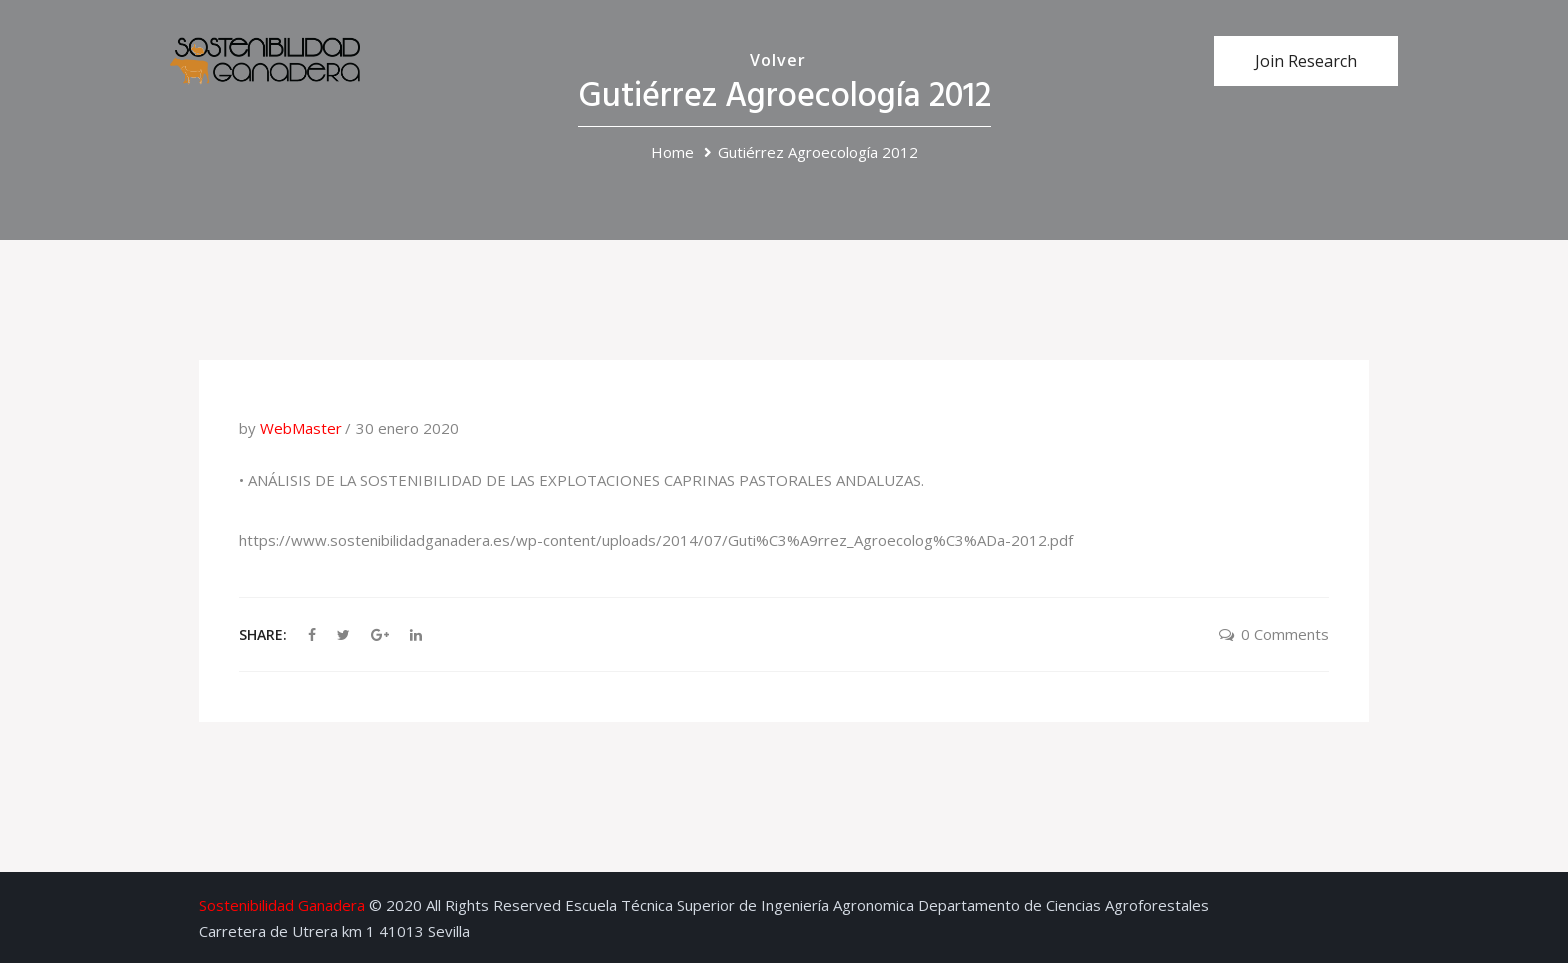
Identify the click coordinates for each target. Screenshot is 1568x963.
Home (672, 152)
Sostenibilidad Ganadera (282, 905)
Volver (778, 60)
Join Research (1306, 61)
